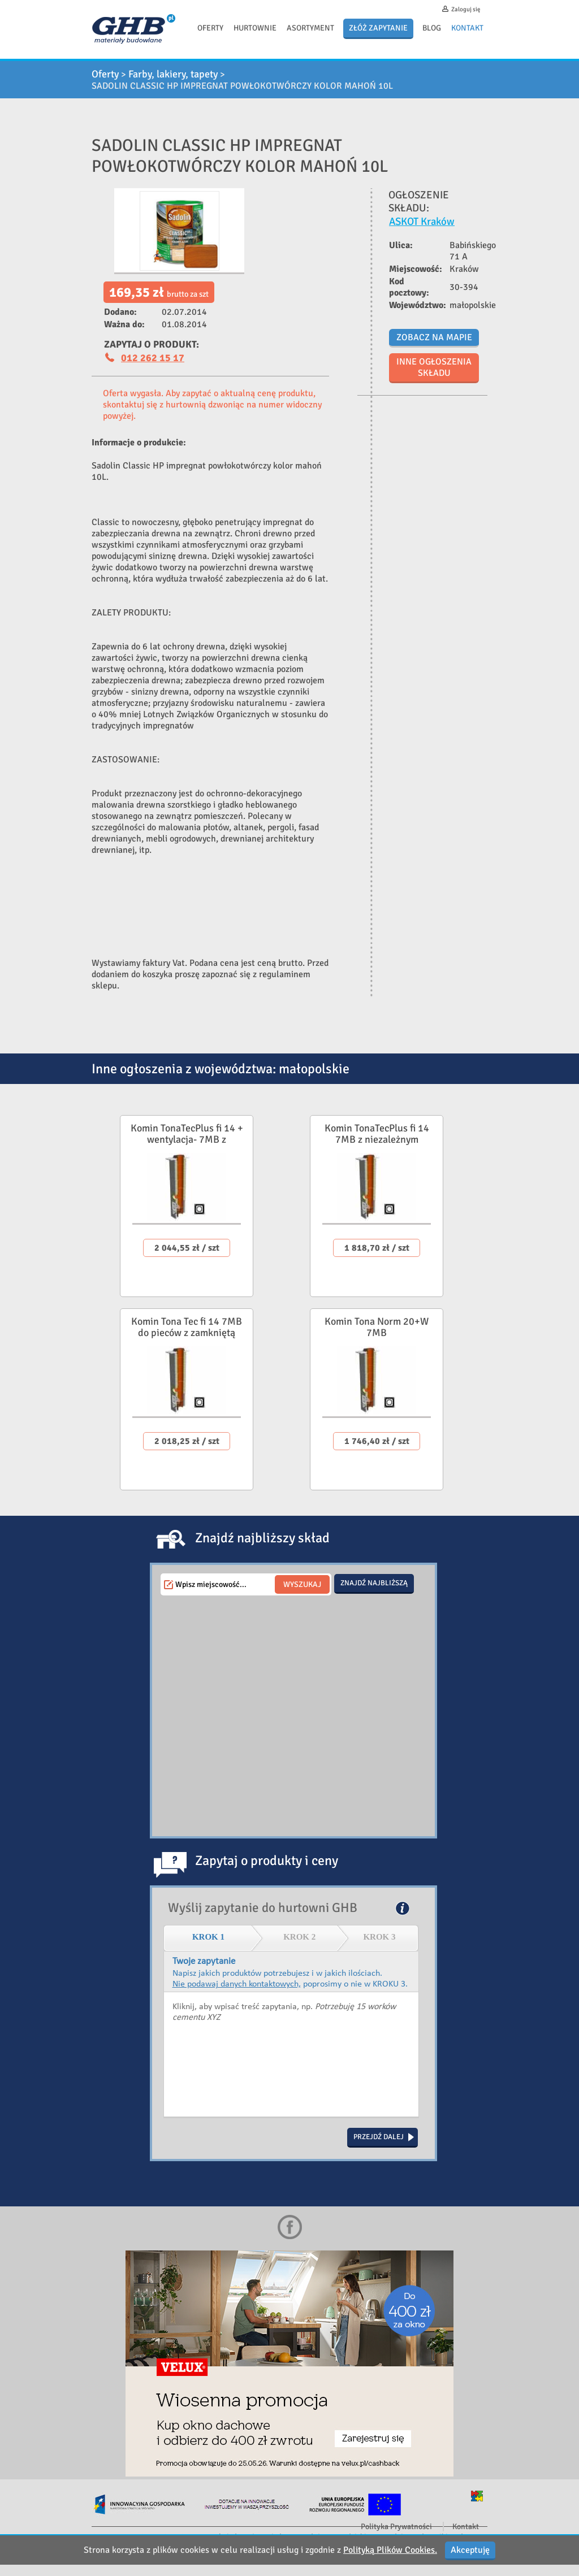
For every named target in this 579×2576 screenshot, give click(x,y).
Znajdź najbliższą (374, 1583)
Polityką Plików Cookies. (390, 2550)
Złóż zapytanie (378, 28)
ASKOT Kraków (422, 221)
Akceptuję (470, 2550)
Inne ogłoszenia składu (434, 367)
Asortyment (310, 28)
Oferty (210, 28)
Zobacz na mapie (434, 337)
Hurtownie (255, 28)
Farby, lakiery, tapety (173, 74)
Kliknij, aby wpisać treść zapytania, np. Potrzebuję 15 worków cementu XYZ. (291, 2055)
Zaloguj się (466, 9)
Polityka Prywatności (396, 2526)
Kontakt (467, 28)
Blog (431, 28)
